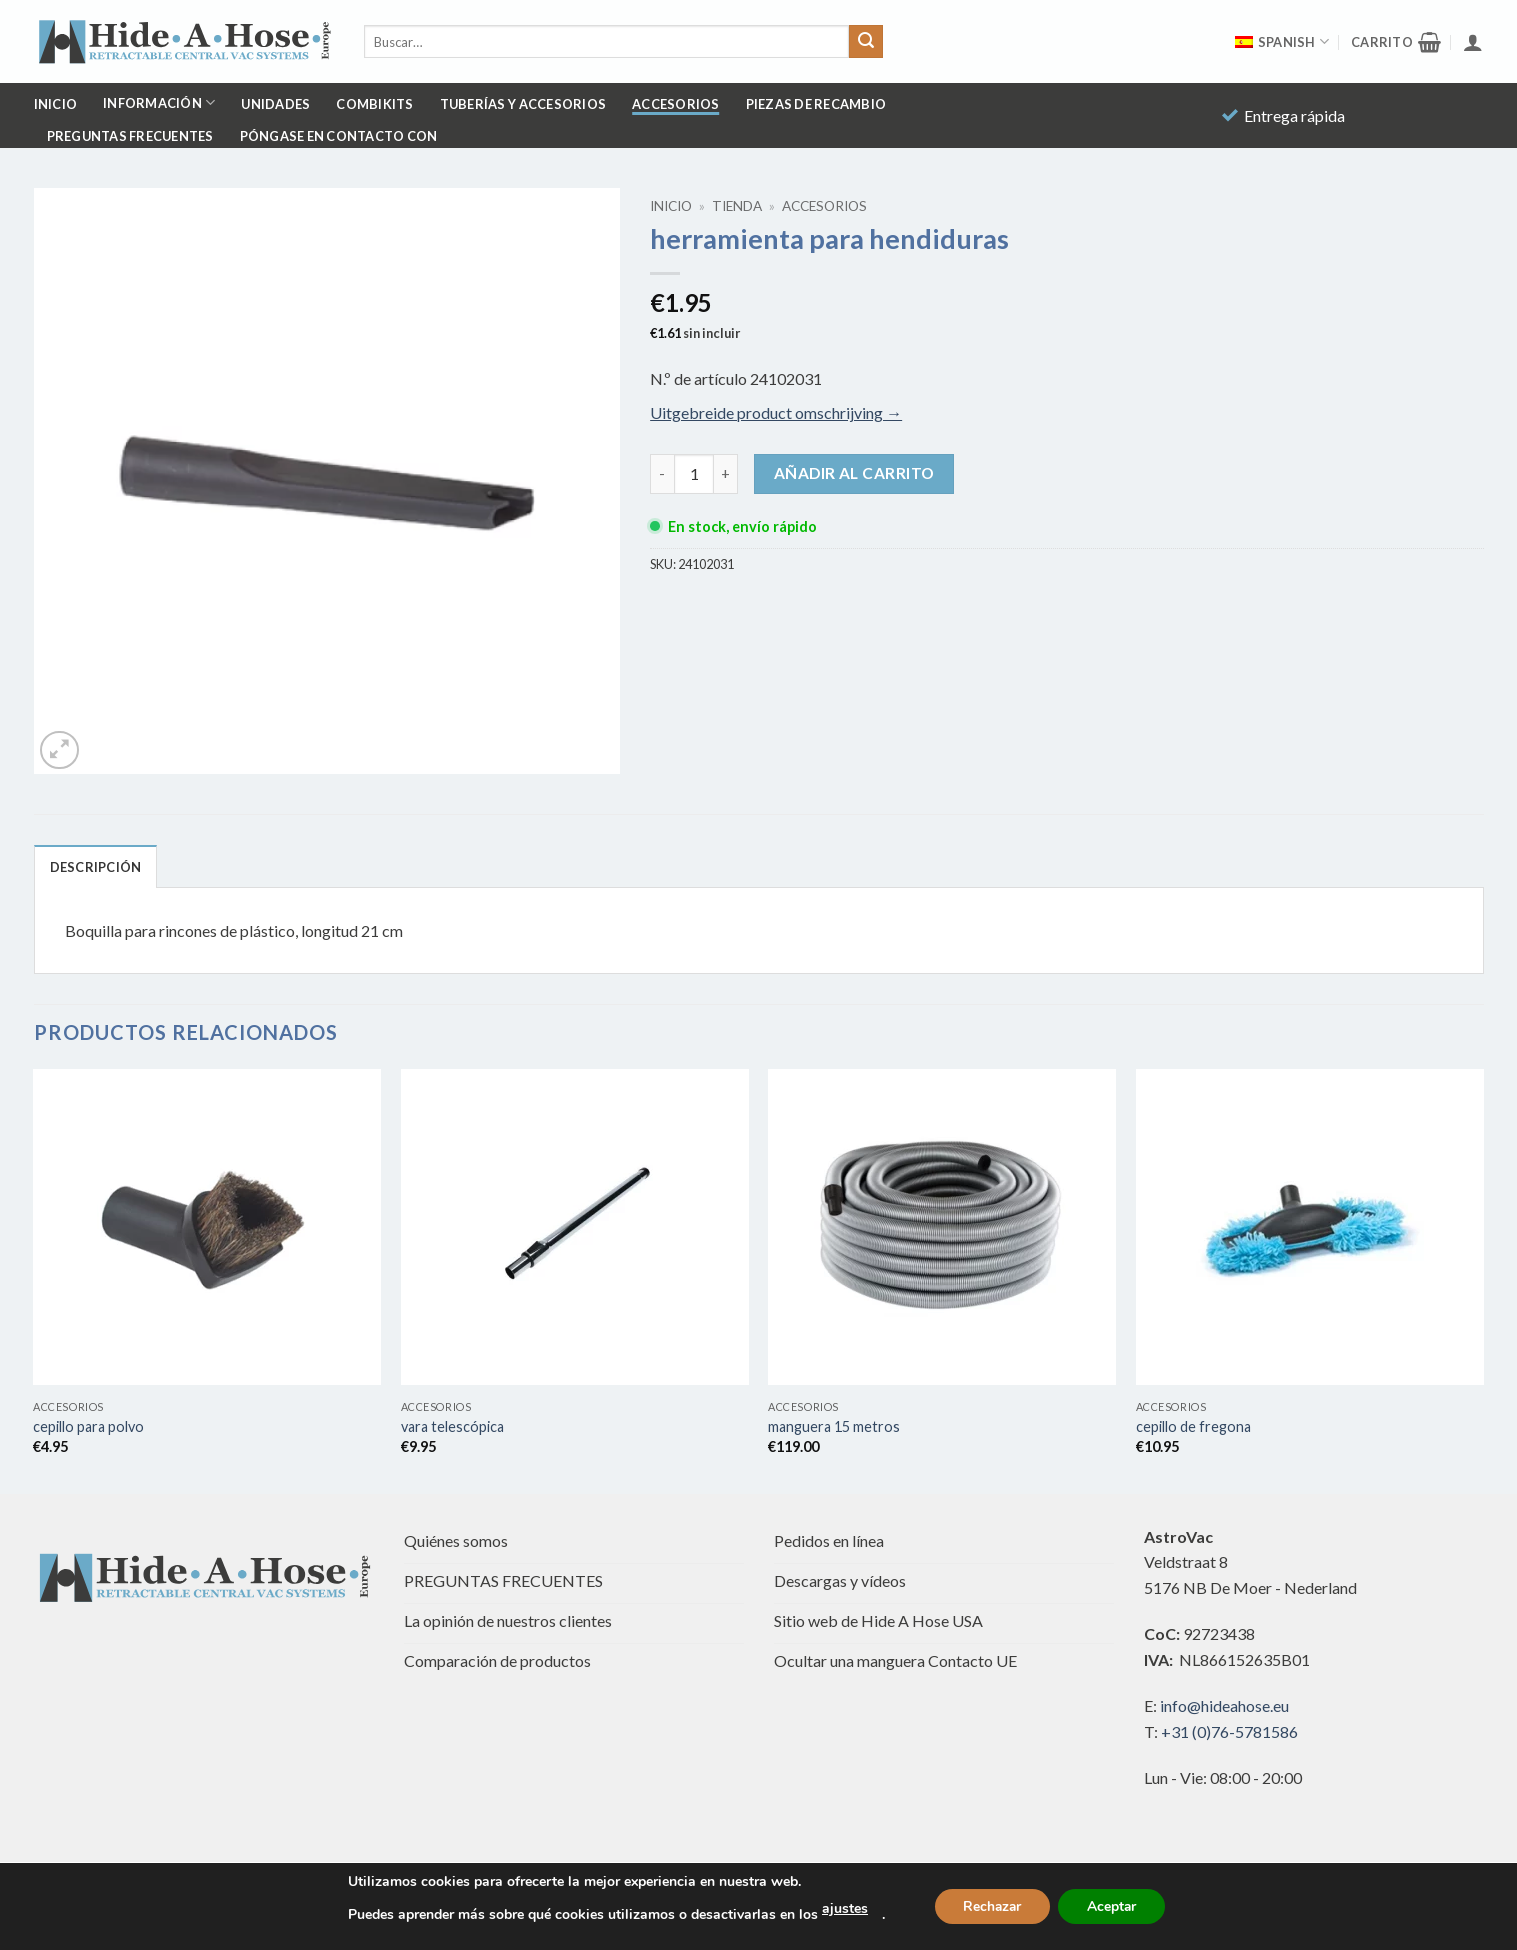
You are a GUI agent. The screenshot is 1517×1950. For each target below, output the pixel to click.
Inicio (56, 104)
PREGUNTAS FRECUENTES (130, 136)
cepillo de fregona (1193, 1426)
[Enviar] (866, 42)
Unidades (275, 104)
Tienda (737, 206)
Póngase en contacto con (339, 136)
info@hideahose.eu (1224, 1705)
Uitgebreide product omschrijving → (776, 412)
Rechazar (991, 1906)
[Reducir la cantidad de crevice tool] (662, 474)
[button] (1396, 42)
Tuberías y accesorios (523, 104)
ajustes (841, 1908)
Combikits (374, 104)
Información (159, 102)
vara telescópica (452, 1426)
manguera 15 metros (834, 1426)
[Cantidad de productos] (694, 474)
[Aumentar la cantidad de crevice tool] (726, 474)
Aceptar (1114, 1906)
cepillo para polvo (88, 1426)
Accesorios (676, 104)
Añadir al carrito (854, 473)
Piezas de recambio (816, 104)
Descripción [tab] (96, 867)
